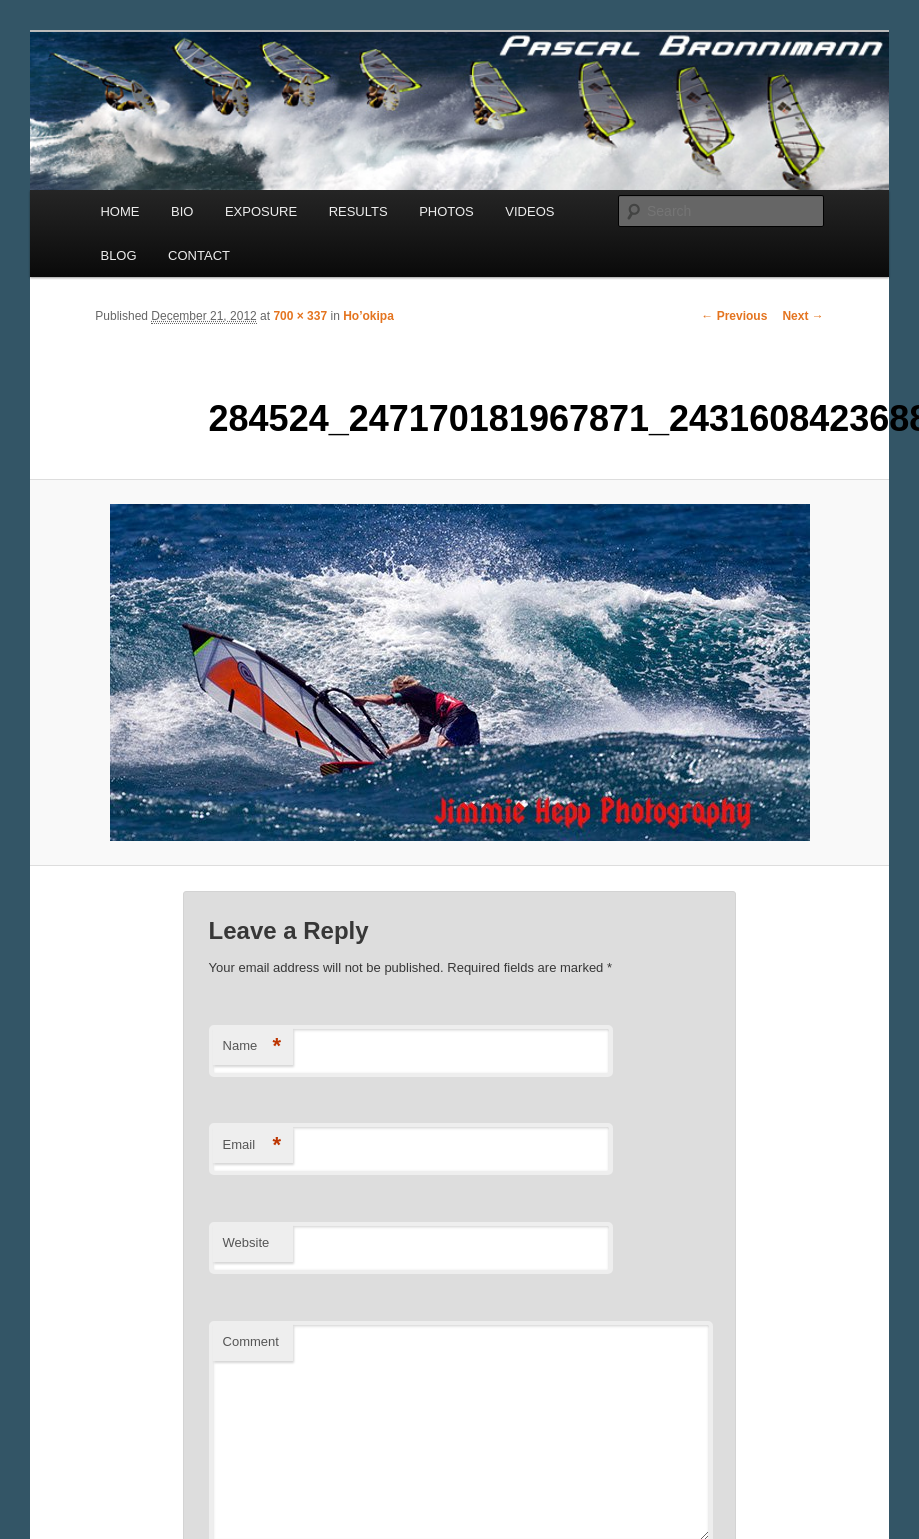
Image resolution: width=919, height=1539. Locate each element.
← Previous (734, 316)
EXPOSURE (261, 211)
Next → (802, 316)
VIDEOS (529, 211)
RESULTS (358, 211)
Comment (251, 1341)
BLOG (118, 255)
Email (252, 1145)
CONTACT (199, 255)
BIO (182, 211)
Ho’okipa (368, 316)
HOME (119, 211)
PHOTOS (446, 211)
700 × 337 (300, 316)
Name (252, 1046)
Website (246, 1242)
